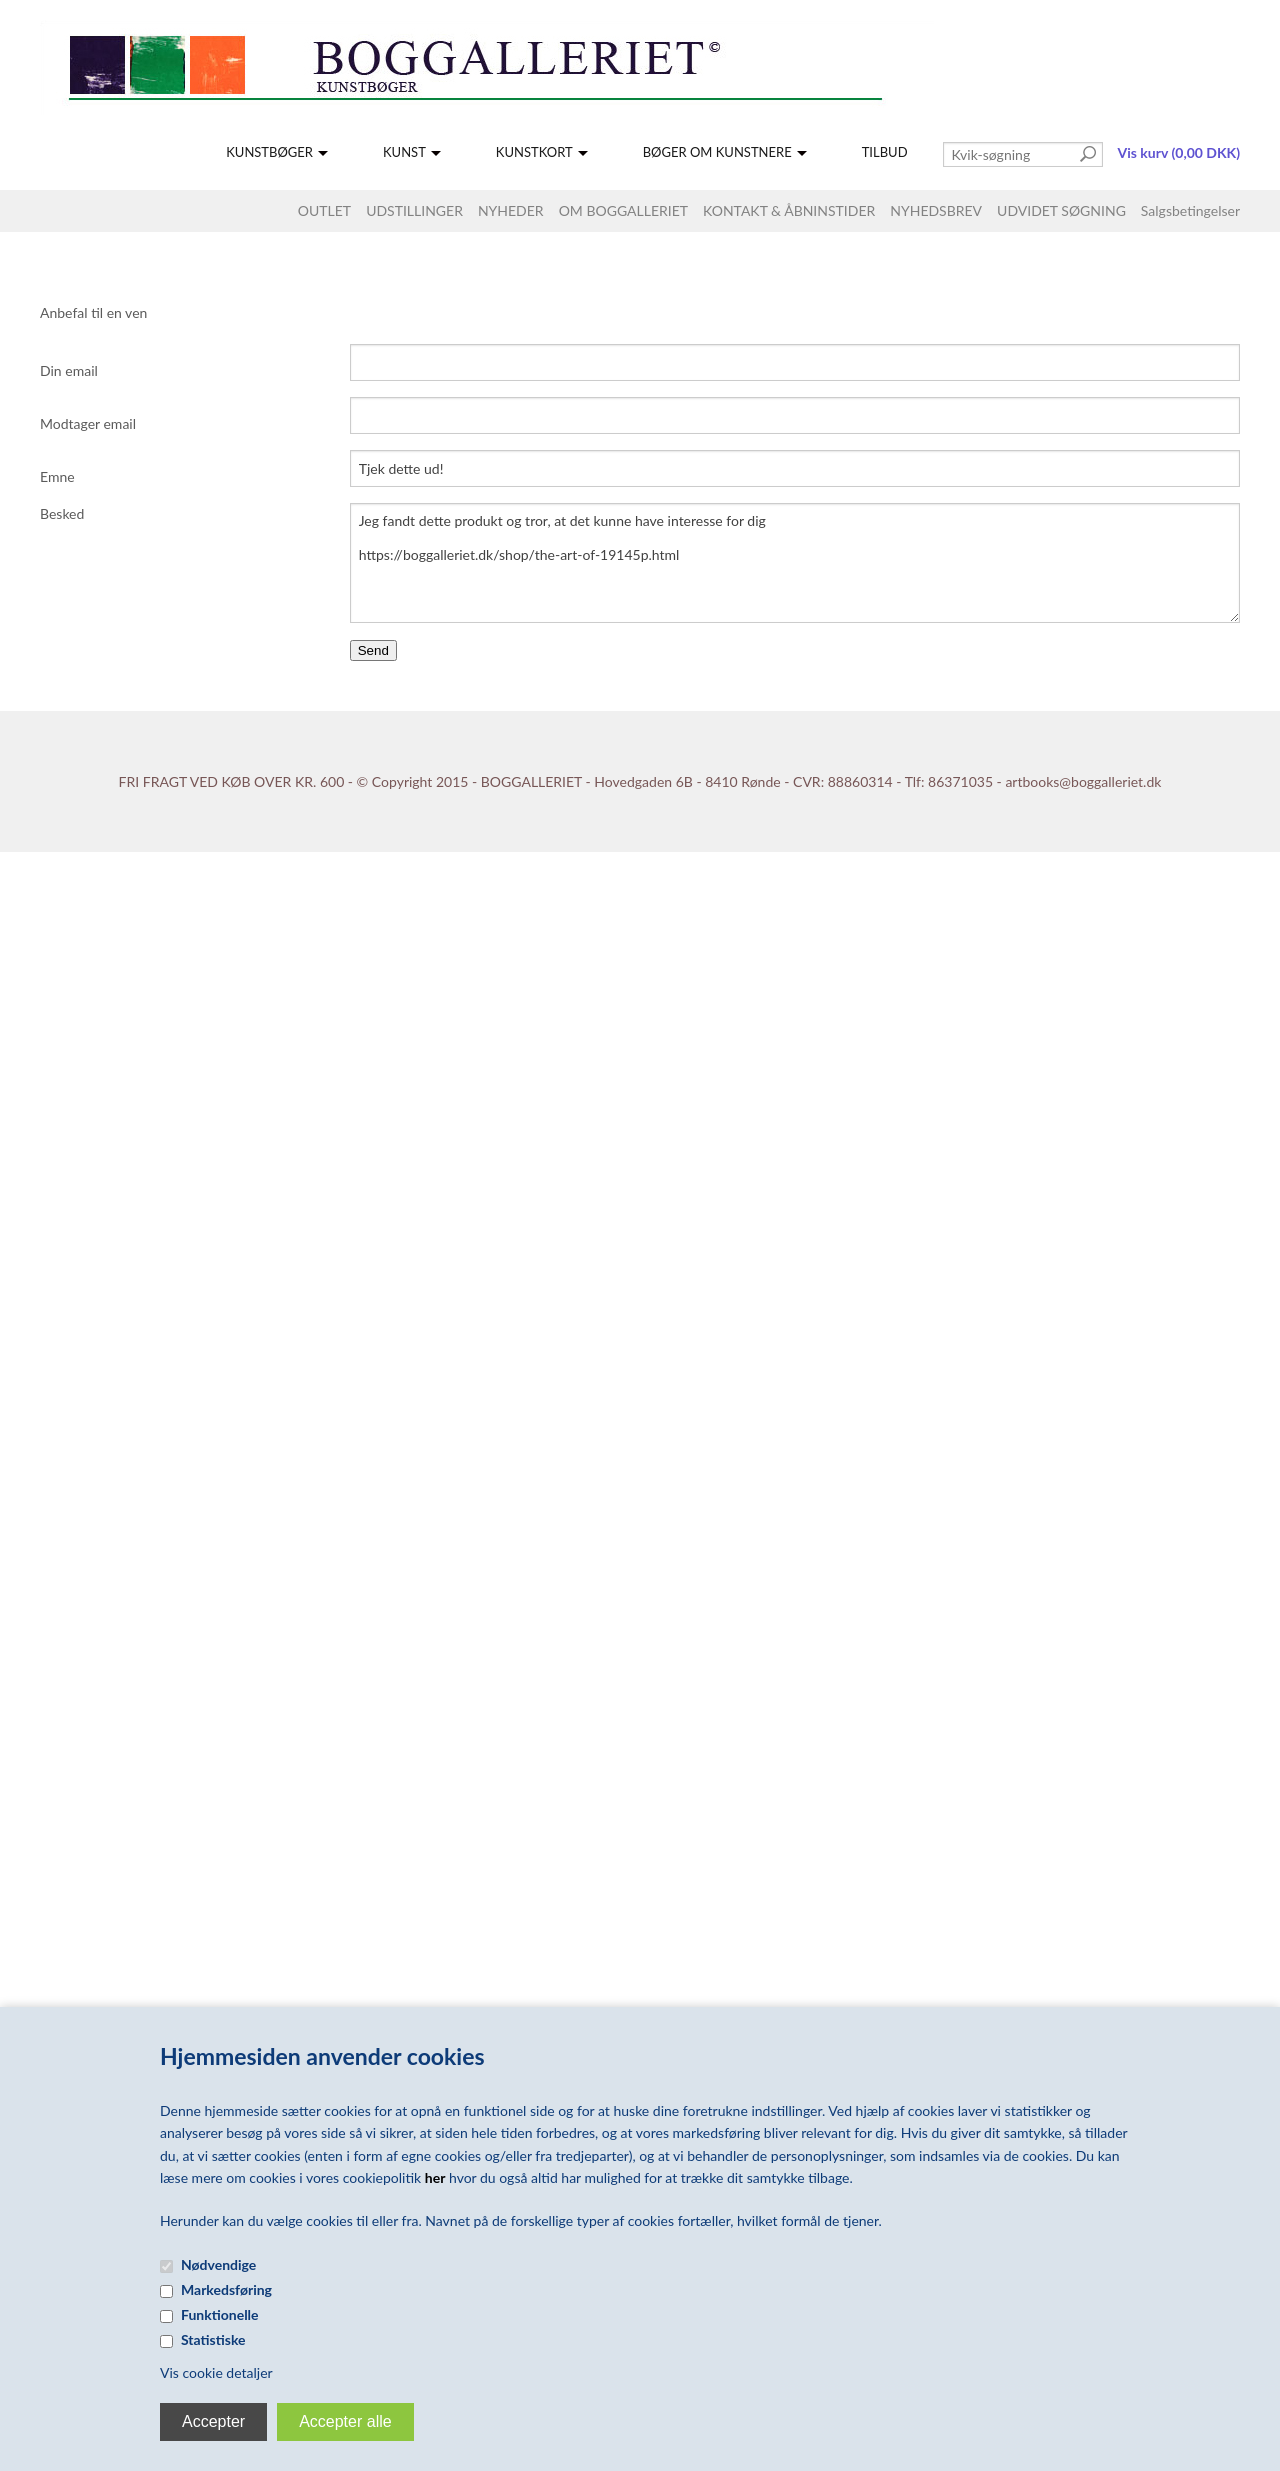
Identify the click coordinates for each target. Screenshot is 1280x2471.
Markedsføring (226, 2289)
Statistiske (213, 2339)
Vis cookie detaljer (216, 2372)
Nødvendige (218, 2264)
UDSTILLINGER (414, 210)
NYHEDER (511, 210)
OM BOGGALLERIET (623, 210)
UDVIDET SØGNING (1061, 210)
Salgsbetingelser (1190, 210)
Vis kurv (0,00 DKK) (1179, 152)
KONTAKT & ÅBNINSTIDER (789, 210)
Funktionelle (220, 2314)
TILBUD (885, 152)
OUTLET (324, 210)
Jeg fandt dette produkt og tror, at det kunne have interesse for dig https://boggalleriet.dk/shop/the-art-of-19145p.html (795, 563)
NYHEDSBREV (936, 210)
